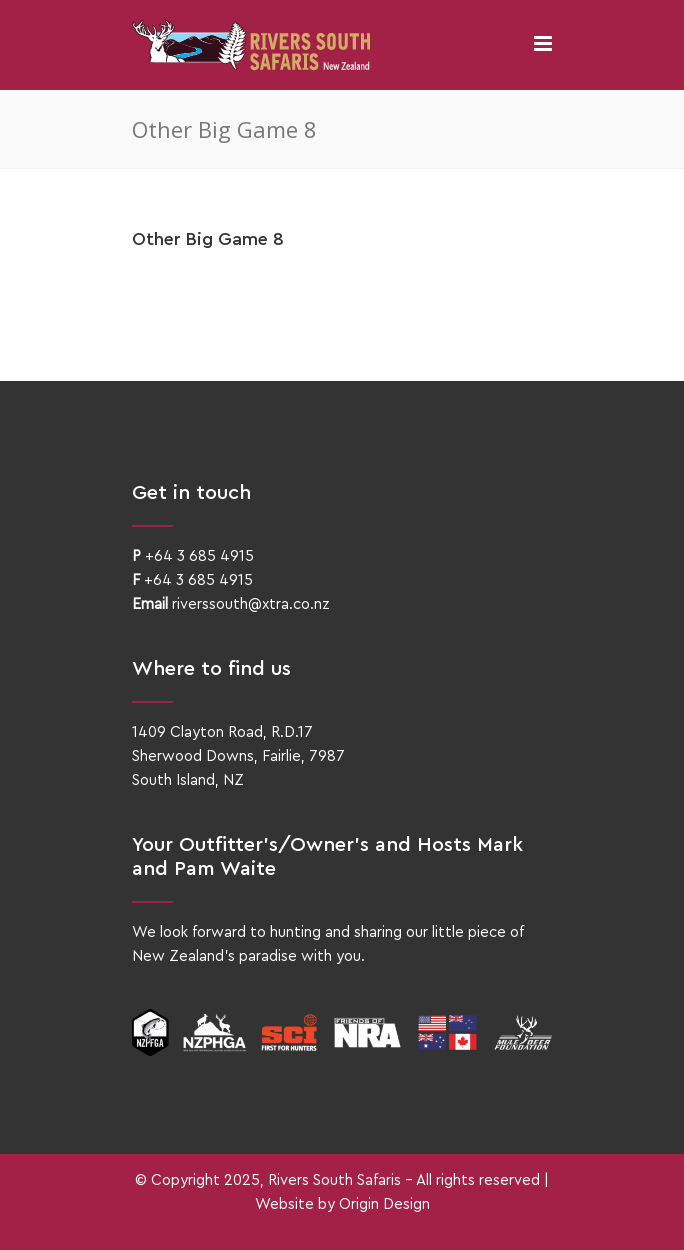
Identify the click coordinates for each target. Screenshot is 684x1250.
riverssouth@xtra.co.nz (251, 604)
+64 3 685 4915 (199, 556)
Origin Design (384, 1204)
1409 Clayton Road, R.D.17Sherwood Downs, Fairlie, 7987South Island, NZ (238, 756)
